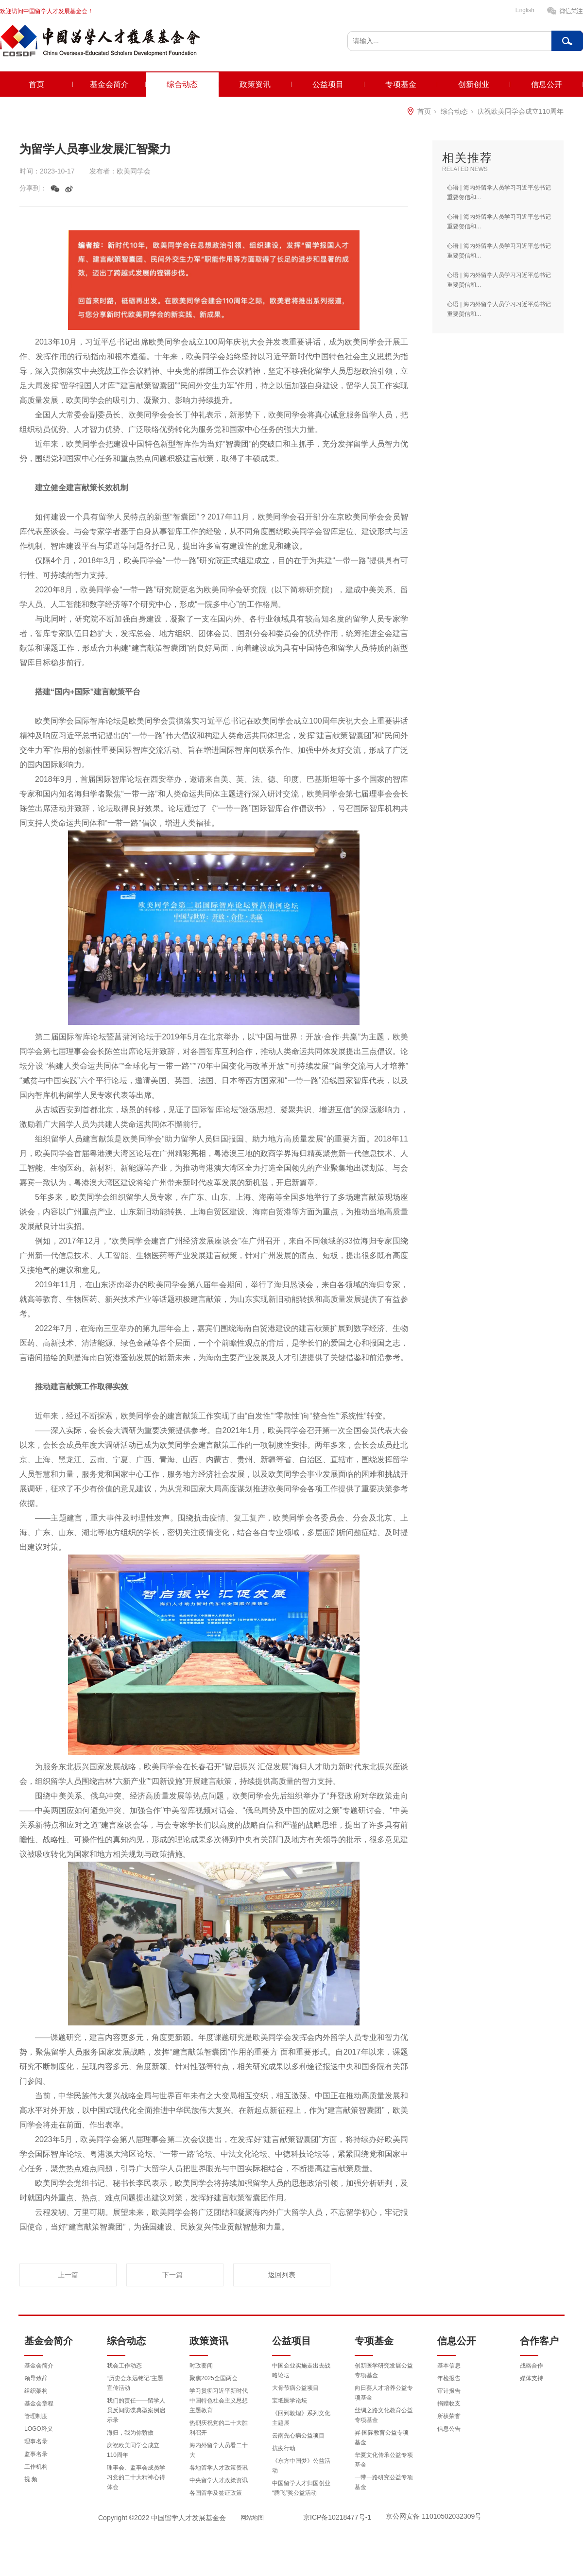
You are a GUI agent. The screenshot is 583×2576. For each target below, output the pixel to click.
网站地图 (252, 2517)
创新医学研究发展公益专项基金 (384, 2370)
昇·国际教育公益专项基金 (382, 2437)
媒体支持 (531, 2378)
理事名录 (36, 2441)
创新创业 (473, 84)
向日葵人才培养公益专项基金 (384, 2393)
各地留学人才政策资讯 (218, 2467)
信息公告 (449, 2428)
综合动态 (182, 84)
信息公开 (546, 84)
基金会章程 (38, 2403)
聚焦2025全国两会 (213, 2378)
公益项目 (327, 84)
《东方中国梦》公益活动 (301, 2465)
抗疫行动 (283, 2448)
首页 (36, 84)
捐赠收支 (449, 2403)
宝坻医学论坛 (289, 2400)
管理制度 (36, 2416)
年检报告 (449, 2378)
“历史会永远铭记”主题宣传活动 (135, 2383)
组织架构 (36, 2390)
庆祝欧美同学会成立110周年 (521, 111)
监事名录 (36, 2454)
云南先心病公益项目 (298, 2435)
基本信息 (449, 2365)
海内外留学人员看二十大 (218, 2450)
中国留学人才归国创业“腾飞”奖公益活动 (301, 2488)
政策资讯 (255, 84)
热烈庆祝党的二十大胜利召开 (218, 2428)
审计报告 (449, 2390)
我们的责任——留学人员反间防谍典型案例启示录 (136, 2410)
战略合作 (531, 2365)
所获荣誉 (449, 2416)
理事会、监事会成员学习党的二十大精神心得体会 (136, 2477)
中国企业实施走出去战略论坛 (301, 2370)
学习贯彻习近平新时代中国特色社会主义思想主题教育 (218, 2400)
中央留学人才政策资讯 (218, 2480)
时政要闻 (201, 2365)
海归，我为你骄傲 (130, 2432)
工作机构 (36, 2466)
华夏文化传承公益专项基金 (384, 2460)
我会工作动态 (124, 2365)
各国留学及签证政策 (215, 2493)
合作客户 (539, 2340)
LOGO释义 (38, 2428)
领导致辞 (36, 2378)
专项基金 (400, 84)
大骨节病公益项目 (295, 2388)
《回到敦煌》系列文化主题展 (301, 2418)
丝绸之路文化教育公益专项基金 (384, 2415)
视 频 (30, 2479)
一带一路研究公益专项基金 (384, 2482)
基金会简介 (109, 84)
